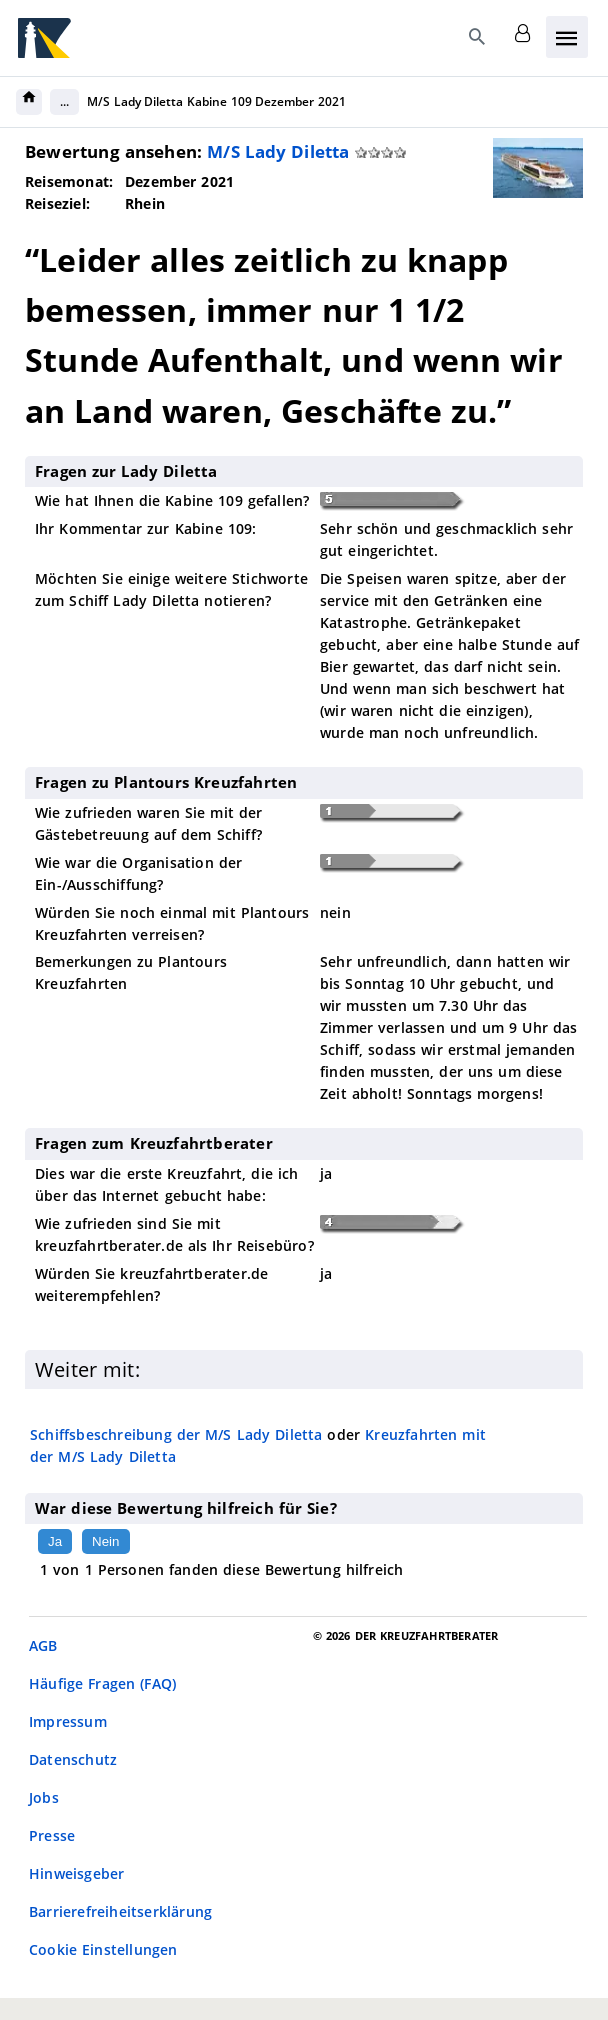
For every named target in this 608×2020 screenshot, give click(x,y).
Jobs (44, 1797)
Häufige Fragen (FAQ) (102, 1683)
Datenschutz (73, 1759)
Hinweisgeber (76, 1873)
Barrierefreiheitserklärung (120, 1911)
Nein (105, 1541)
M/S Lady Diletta (278, 151)
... (64, 101)
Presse (52, 1835)
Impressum (68, 1721)
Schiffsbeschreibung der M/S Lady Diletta (176, 1434)
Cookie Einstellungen (103, 1949)
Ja (55, 1541)
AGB (43, 1645)
